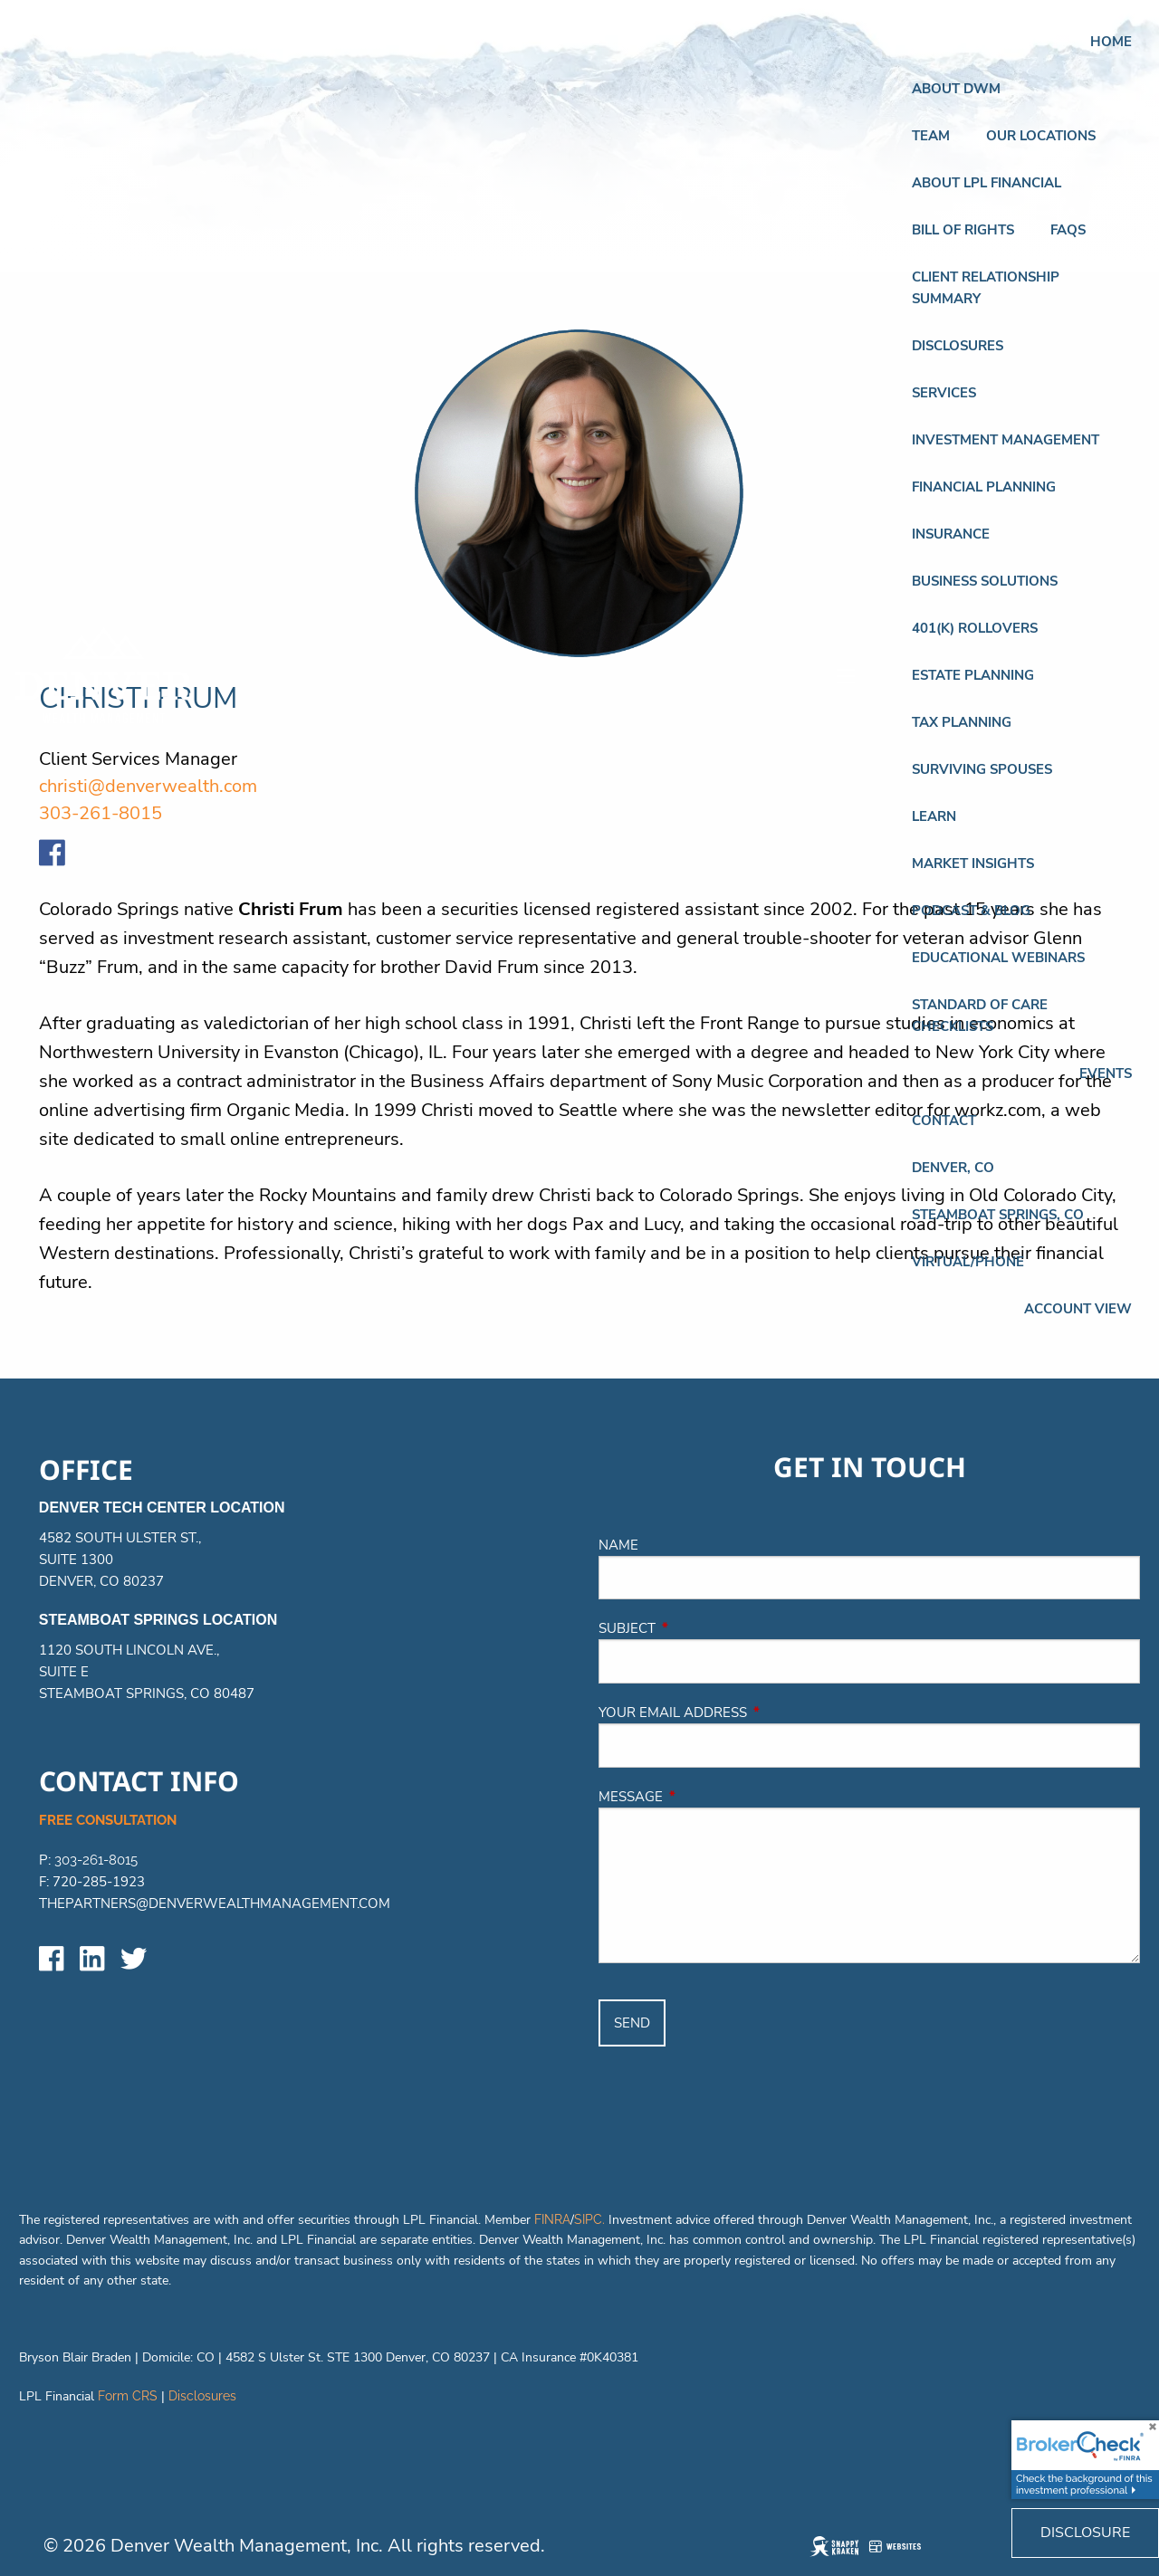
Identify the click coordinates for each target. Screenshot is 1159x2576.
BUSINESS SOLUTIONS (985, 581)
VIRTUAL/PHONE (968, 1262)
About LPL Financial (986, 183)
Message (712, 1797)
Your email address (754, 1712)
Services (944, 393)
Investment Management (1005, 440)
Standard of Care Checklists (980, 1015)
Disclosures (957, 346)
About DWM (956, 89)
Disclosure (1085, 2533)
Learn (934, 816)
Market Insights (973, 863)
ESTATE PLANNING (973, 675)
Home (1111, 42)
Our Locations (1041, 136)
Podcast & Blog (971, 911)
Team (931, 136)
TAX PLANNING (961, 722)
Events (1105, 1073)
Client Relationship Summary (985, 288)
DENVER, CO (953, 1168)
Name (618, 1545)
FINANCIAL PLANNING (984, 487)
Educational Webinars (998, 958)
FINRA (552, 2219)
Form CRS (128, 2396)
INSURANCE (951, 534)
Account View (1078, 1309)
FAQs (1068, 230)
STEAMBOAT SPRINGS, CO (998, 1215)
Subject (709, 1628)
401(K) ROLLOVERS (975, 628)
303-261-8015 (96, 1860)
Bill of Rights (963, 230)
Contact (944, 1120)
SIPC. (589, 2219)
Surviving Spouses (982, 769)
